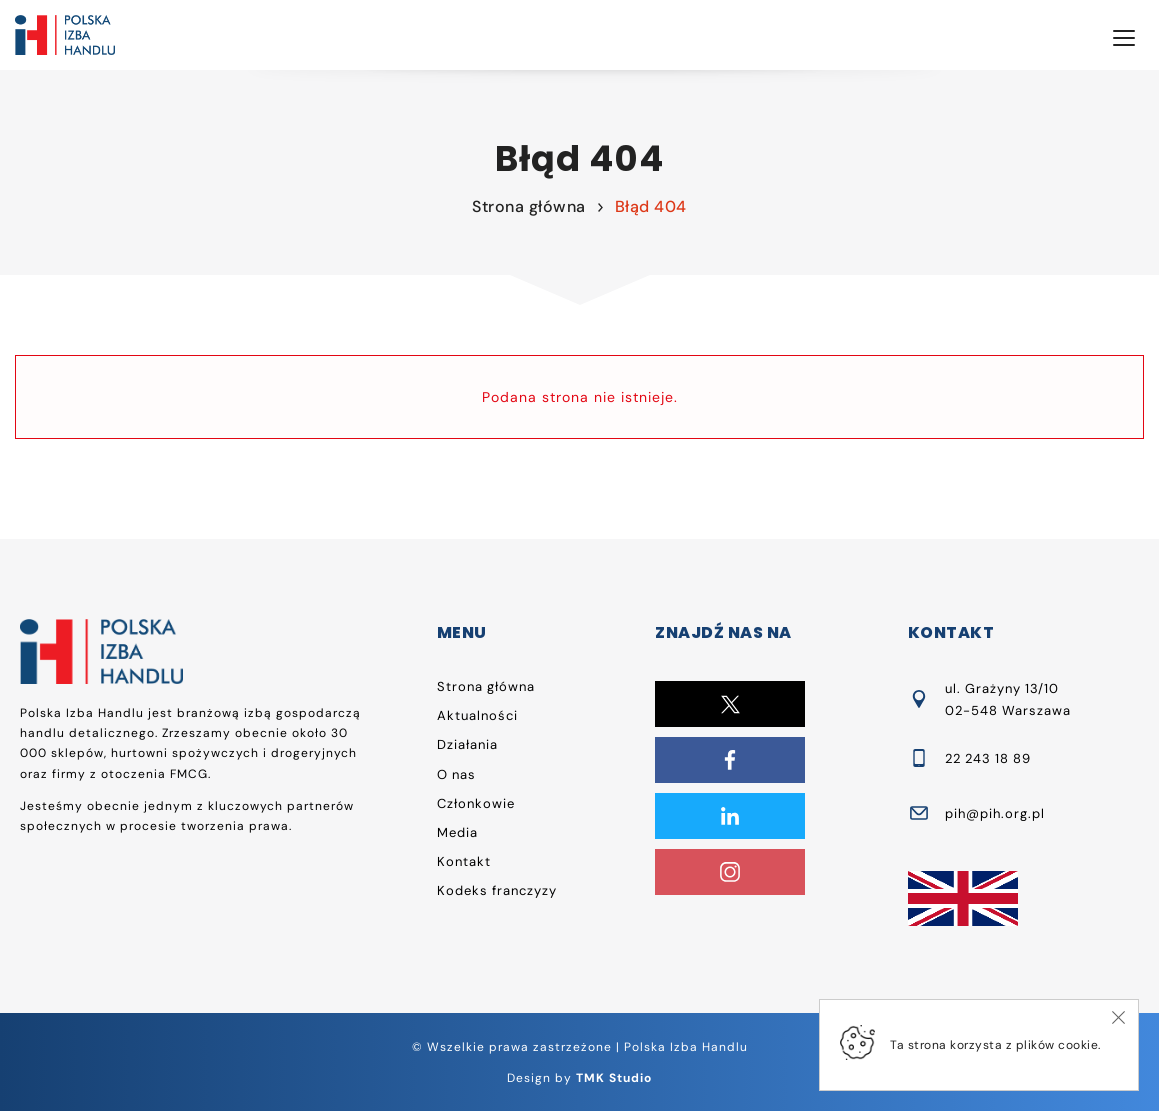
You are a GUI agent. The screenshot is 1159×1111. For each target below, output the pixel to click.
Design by (579, 1078)
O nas (456, 774)
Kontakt (464, 861)
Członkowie (476, 803)
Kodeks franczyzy (497, 890)
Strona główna (529, 206)
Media (457, 832)
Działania (467, 744)
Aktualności (477, 715)
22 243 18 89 (988, 758)
